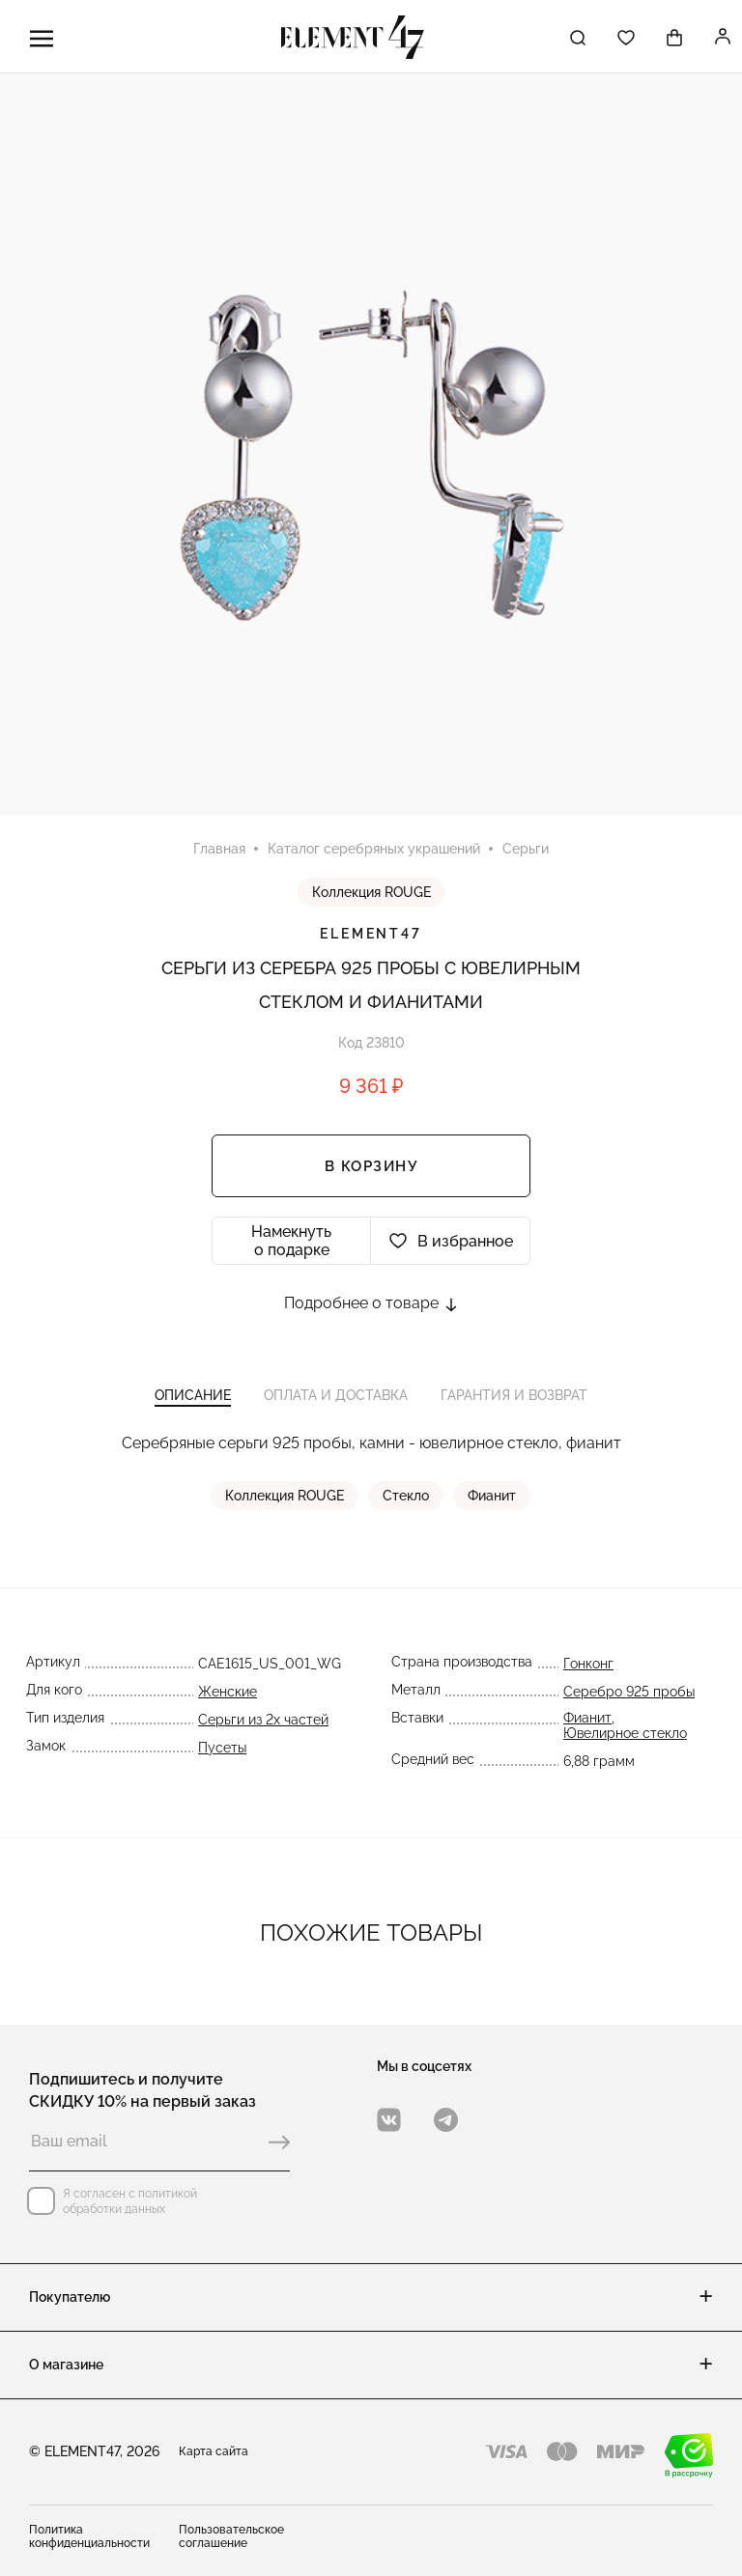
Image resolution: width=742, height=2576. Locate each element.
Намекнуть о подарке (291, 1241)
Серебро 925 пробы (629, 1694)
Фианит (493, 1498)
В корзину (371, 1167)
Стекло (407, 1498)
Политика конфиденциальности (89, 2536)
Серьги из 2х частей (263, 1722)
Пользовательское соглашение (231, 2536)
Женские (227, 1694)
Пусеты (222, 1750)
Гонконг (588, 1666)
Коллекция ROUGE (371, 893)
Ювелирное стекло (625, 1736)
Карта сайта (213, 2451)
